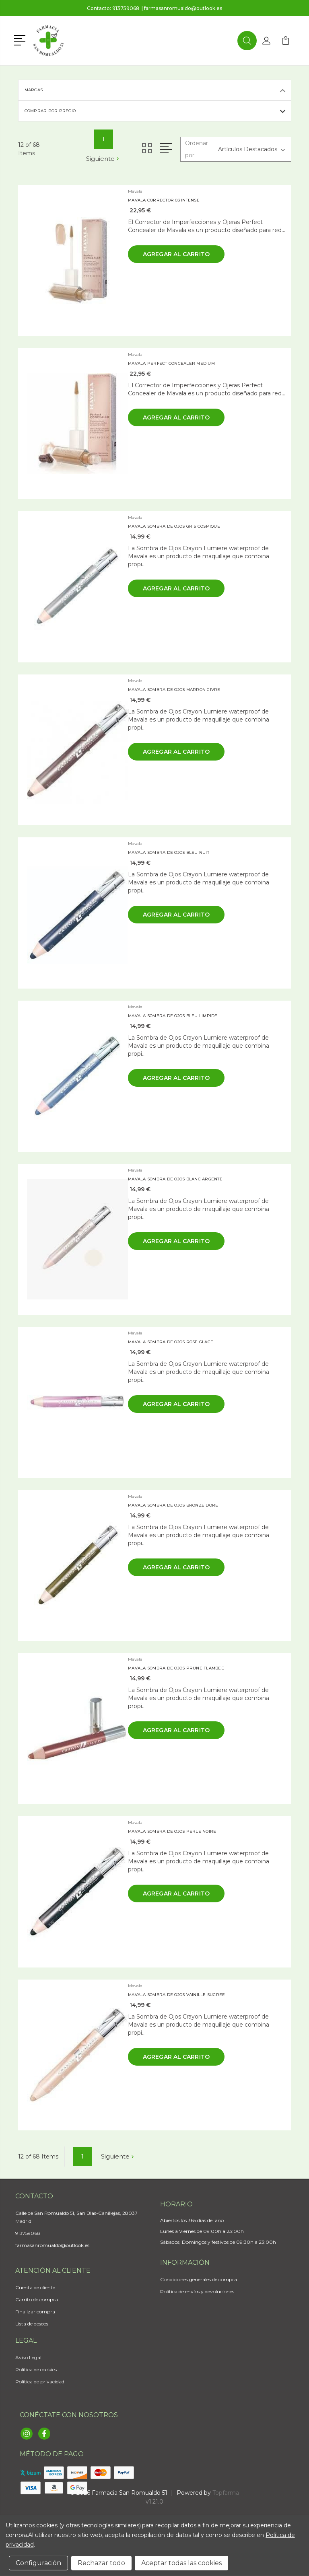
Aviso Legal (28, 2357)
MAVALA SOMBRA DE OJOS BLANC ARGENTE (175, 1179)
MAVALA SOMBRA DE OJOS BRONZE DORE (173, 1505)
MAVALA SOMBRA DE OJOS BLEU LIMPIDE (173, 1015)
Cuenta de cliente (35, 2287)
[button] (21, 39)
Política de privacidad (39, 2382)
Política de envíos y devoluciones (197, 2291)
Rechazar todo (101, 2563)
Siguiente (103, 158)
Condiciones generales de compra (198, 2279)
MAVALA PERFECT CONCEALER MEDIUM (171, 363)
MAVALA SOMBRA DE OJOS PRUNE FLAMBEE (176, 1668)
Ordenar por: (196, 149)
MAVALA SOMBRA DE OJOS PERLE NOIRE (172, 1831)
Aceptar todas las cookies (181, 2563)
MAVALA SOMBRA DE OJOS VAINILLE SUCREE (176, 1994)
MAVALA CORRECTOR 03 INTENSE (164, 200)
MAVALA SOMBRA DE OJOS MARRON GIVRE (174, 689)
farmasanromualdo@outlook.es (183, 8)
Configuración (38, 2563)
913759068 (125, 8)
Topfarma (225, 2492)
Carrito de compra (36, 2299)
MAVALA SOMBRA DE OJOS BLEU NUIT (168, 852)
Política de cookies (36, 2369)
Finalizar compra (35, 2312)
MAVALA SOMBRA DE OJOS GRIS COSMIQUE (174, 526)
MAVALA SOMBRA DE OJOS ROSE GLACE (170, 1342)
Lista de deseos (31, 2324)
